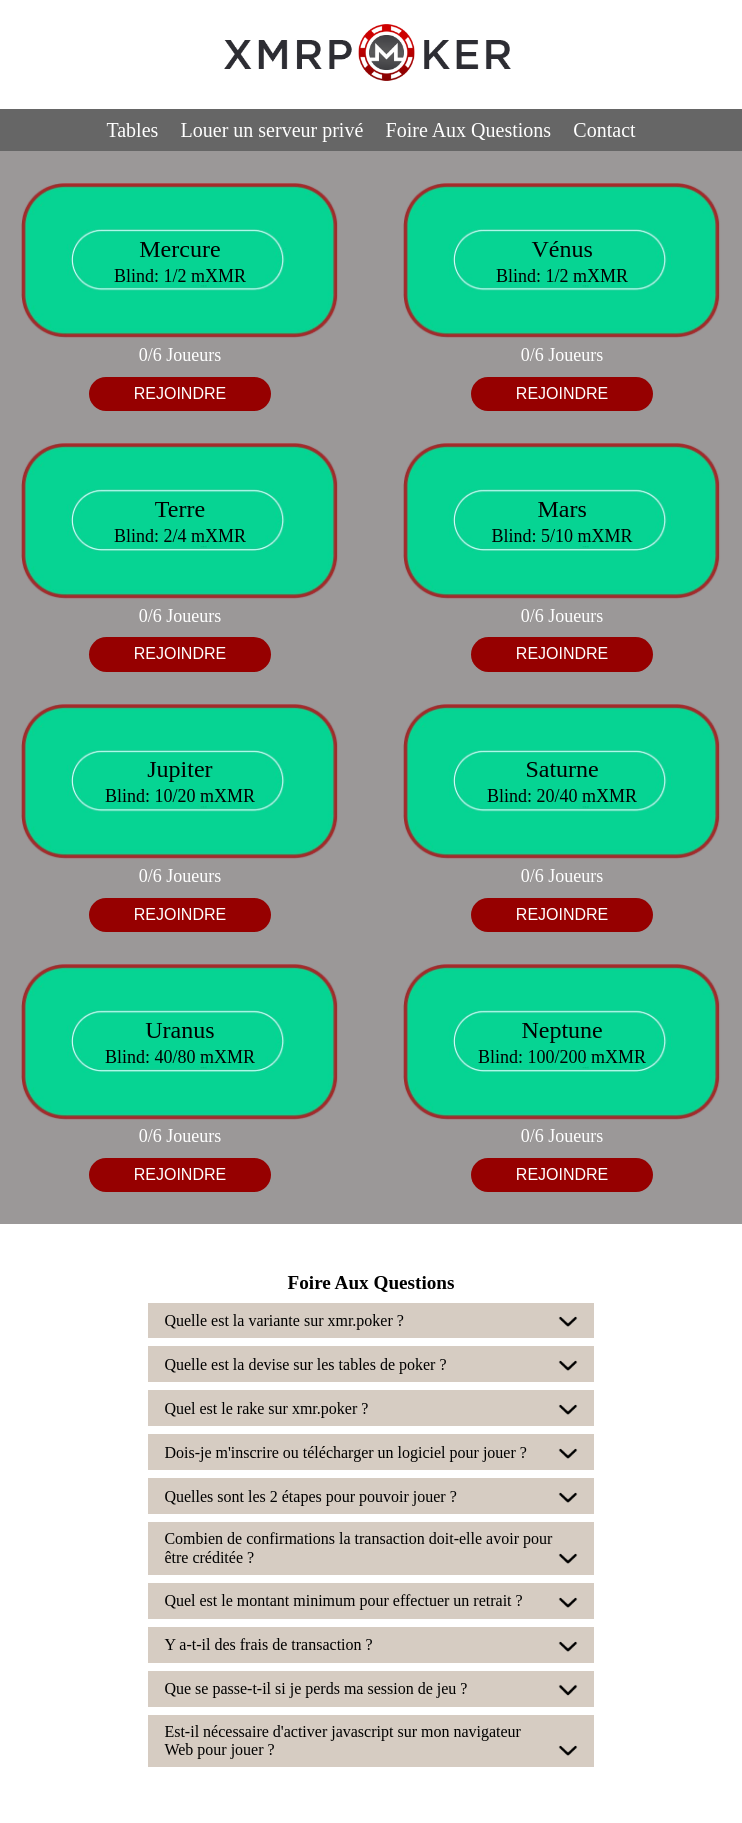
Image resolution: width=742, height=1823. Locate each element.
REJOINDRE (180, 393)
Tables (132, 130)
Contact (604, 130)
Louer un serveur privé (272, 130)
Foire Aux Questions (469, 130)
